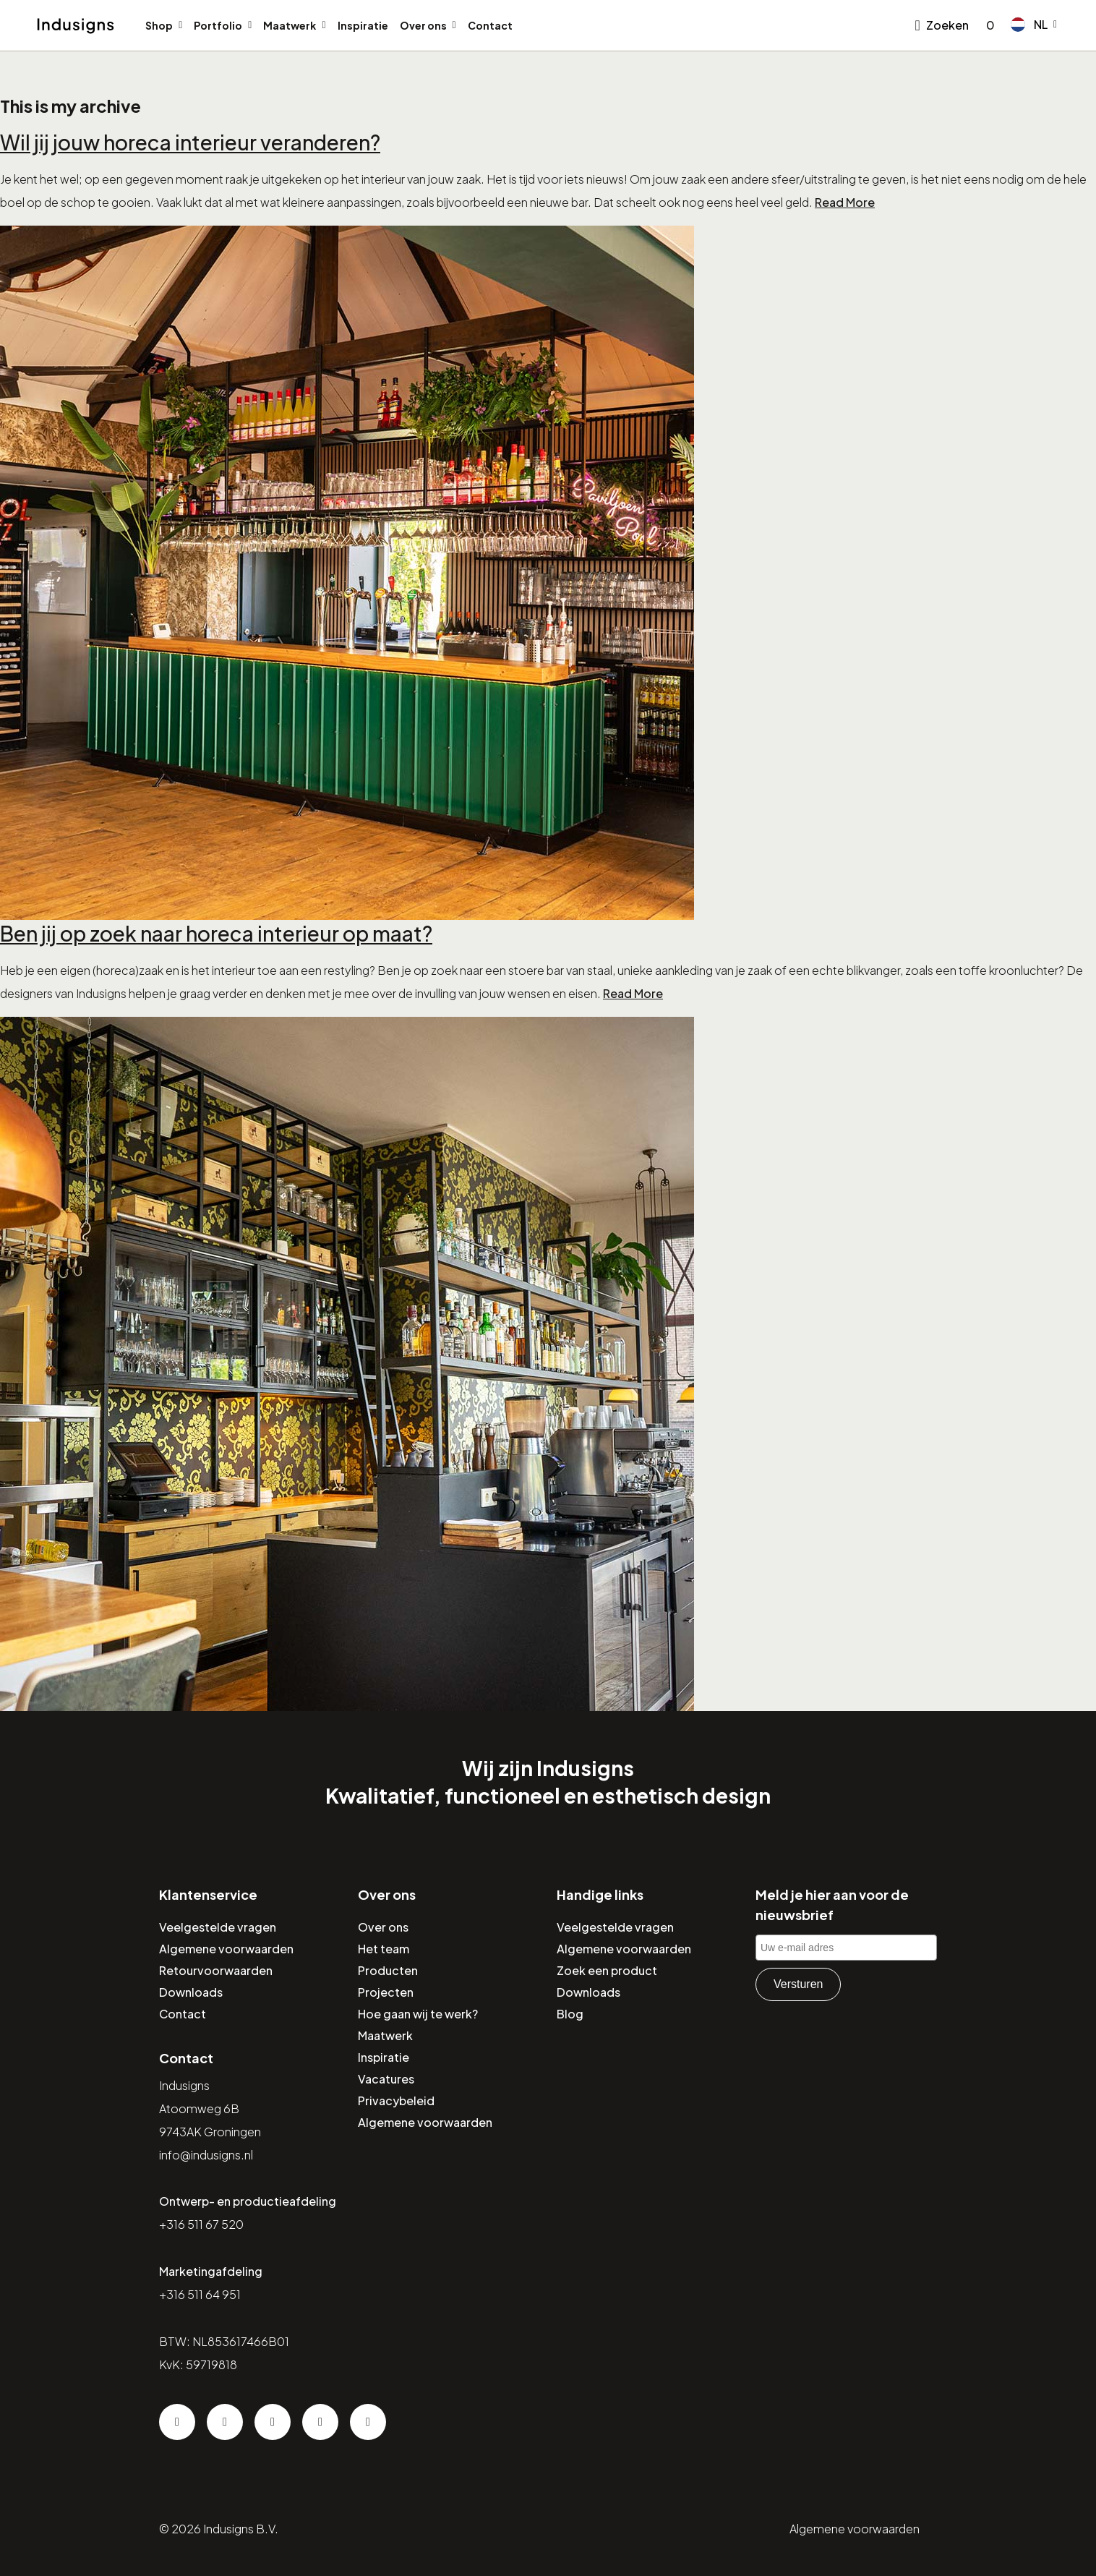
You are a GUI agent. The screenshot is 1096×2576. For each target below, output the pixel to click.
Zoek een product (607, 1970)
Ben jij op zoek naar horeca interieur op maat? (216, 933)
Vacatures (386, 2078)
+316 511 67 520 (201, 2224)
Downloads (191, 1992)
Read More (845, 202)
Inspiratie (363, 25)
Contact (490, 25)
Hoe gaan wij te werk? (418, 2013)
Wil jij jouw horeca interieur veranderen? (190, 142)
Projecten (386, 1992)
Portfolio (218, 25)
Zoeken (947, 25)
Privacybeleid (396, 2100)
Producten (388, 1970)
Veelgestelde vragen (217, 1927)
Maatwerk (289, 25)
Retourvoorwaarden (216, 1970)
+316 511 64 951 (200, 2294)
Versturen (798, 1984)
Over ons (423, 25)
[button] (1033, 24)
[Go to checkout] (987, 25)
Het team (383, 1948)
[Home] (75, 26)
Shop (159, 25)
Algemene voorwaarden (226, 1948)
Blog (570, 2013)
